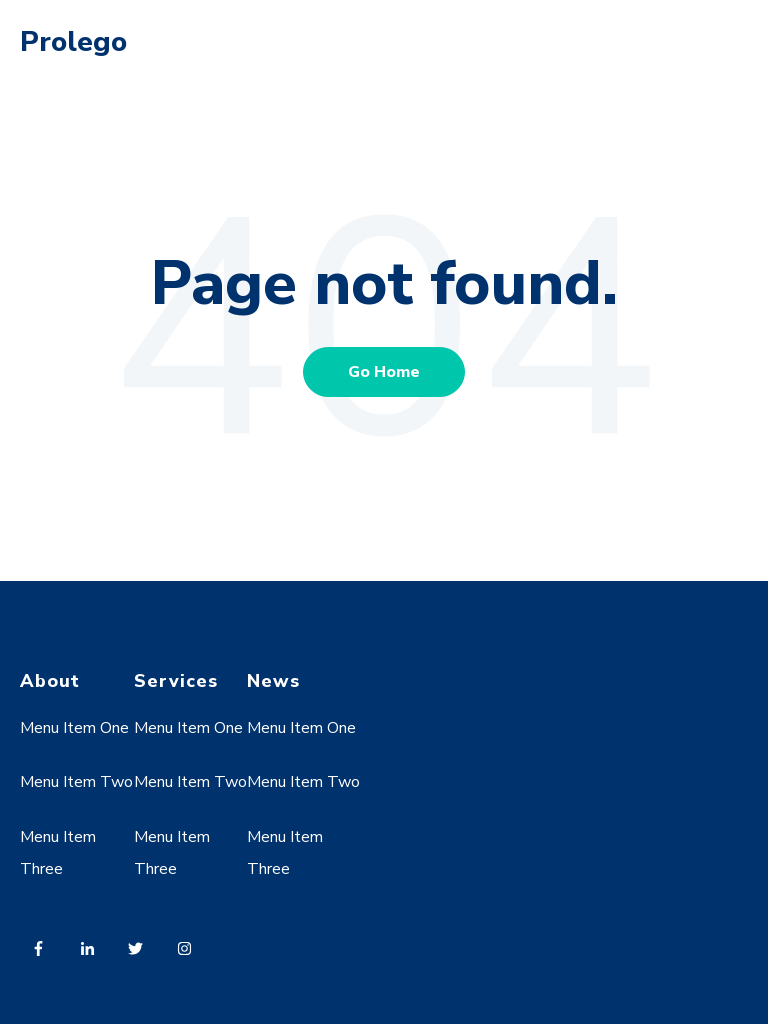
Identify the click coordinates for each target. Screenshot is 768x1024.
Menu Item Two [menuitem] (76, 782)
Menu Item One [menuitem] (74, 728)
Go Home (384, 372)
